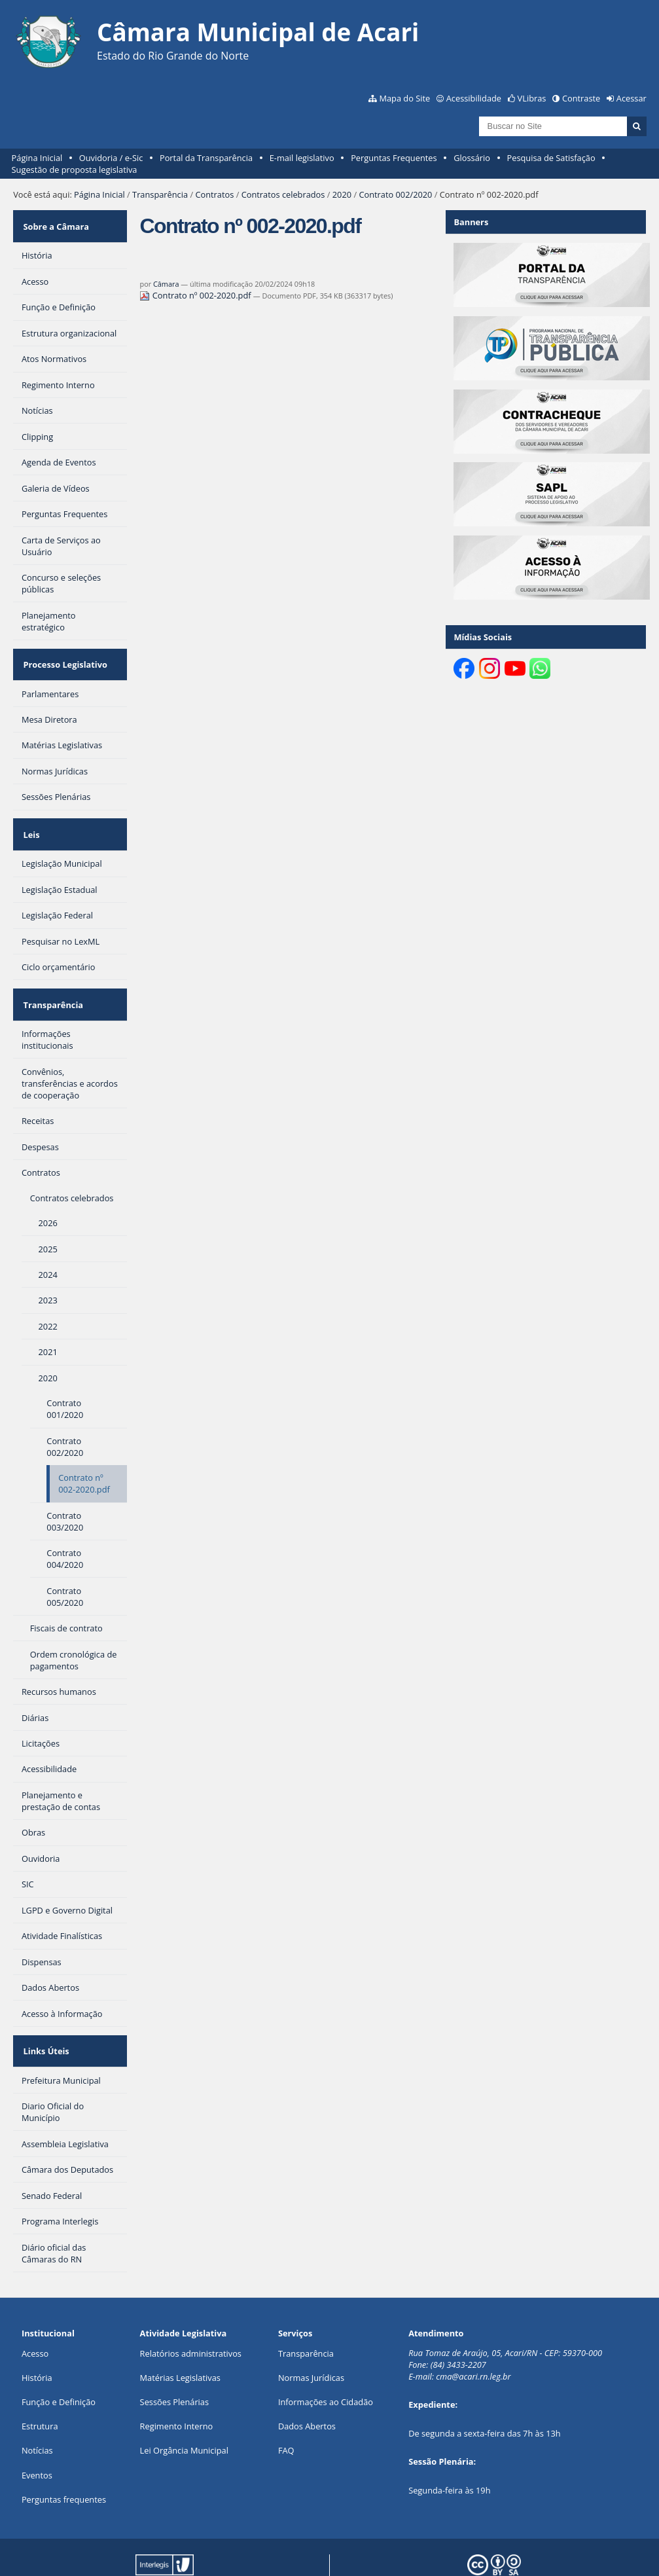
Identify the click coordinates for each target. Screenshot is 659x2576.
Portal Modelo (191, 2545)
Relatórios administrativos (190, 2311)
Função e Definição (59, 2360)
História (37, 2336)
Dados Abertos (307, 2384)
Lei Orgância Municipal (184, 2408)
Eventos (37, 2433)
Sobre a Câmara (55, 222)
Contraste (581, 98)
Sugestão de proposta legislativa (74, 169)
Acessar (631, 98)
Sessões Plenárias (174, 2360)
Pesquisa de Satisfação (551, 158)
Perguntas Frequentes (393, 158)
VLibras (532, 98)
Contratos (214, 194)
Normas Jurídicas (311, 2336)
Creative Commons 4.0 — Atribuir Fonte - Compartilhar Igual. (538, 2550)
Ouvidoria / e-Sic (111, 158)
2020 (341, 194)
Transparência (160, 194)
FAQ (286, 2408)
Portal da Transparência (206, 158)
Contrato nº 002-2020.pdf (196, 295)
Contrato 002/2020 (395, 194)
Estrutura (40, 2384)
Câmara (166, 284)
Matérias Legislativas (180, 2336)
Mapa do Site (404, 98)
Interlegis (298, 2545)
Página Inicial (37, 158)
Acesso (35, 2311)
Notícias (37, 2408)
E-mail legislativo (302, 158)
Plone (197, 2555)
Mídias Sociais (483, 637)
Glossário (472, 158)
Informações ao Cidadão (325, 2360)
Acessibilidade (473, 98)
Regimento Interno (176, 2384)
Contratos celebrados (283, 194)
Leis (30, 814)
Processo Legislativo (63, 652)
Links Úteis (44, 2013)
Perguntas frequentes (64, 2457)
